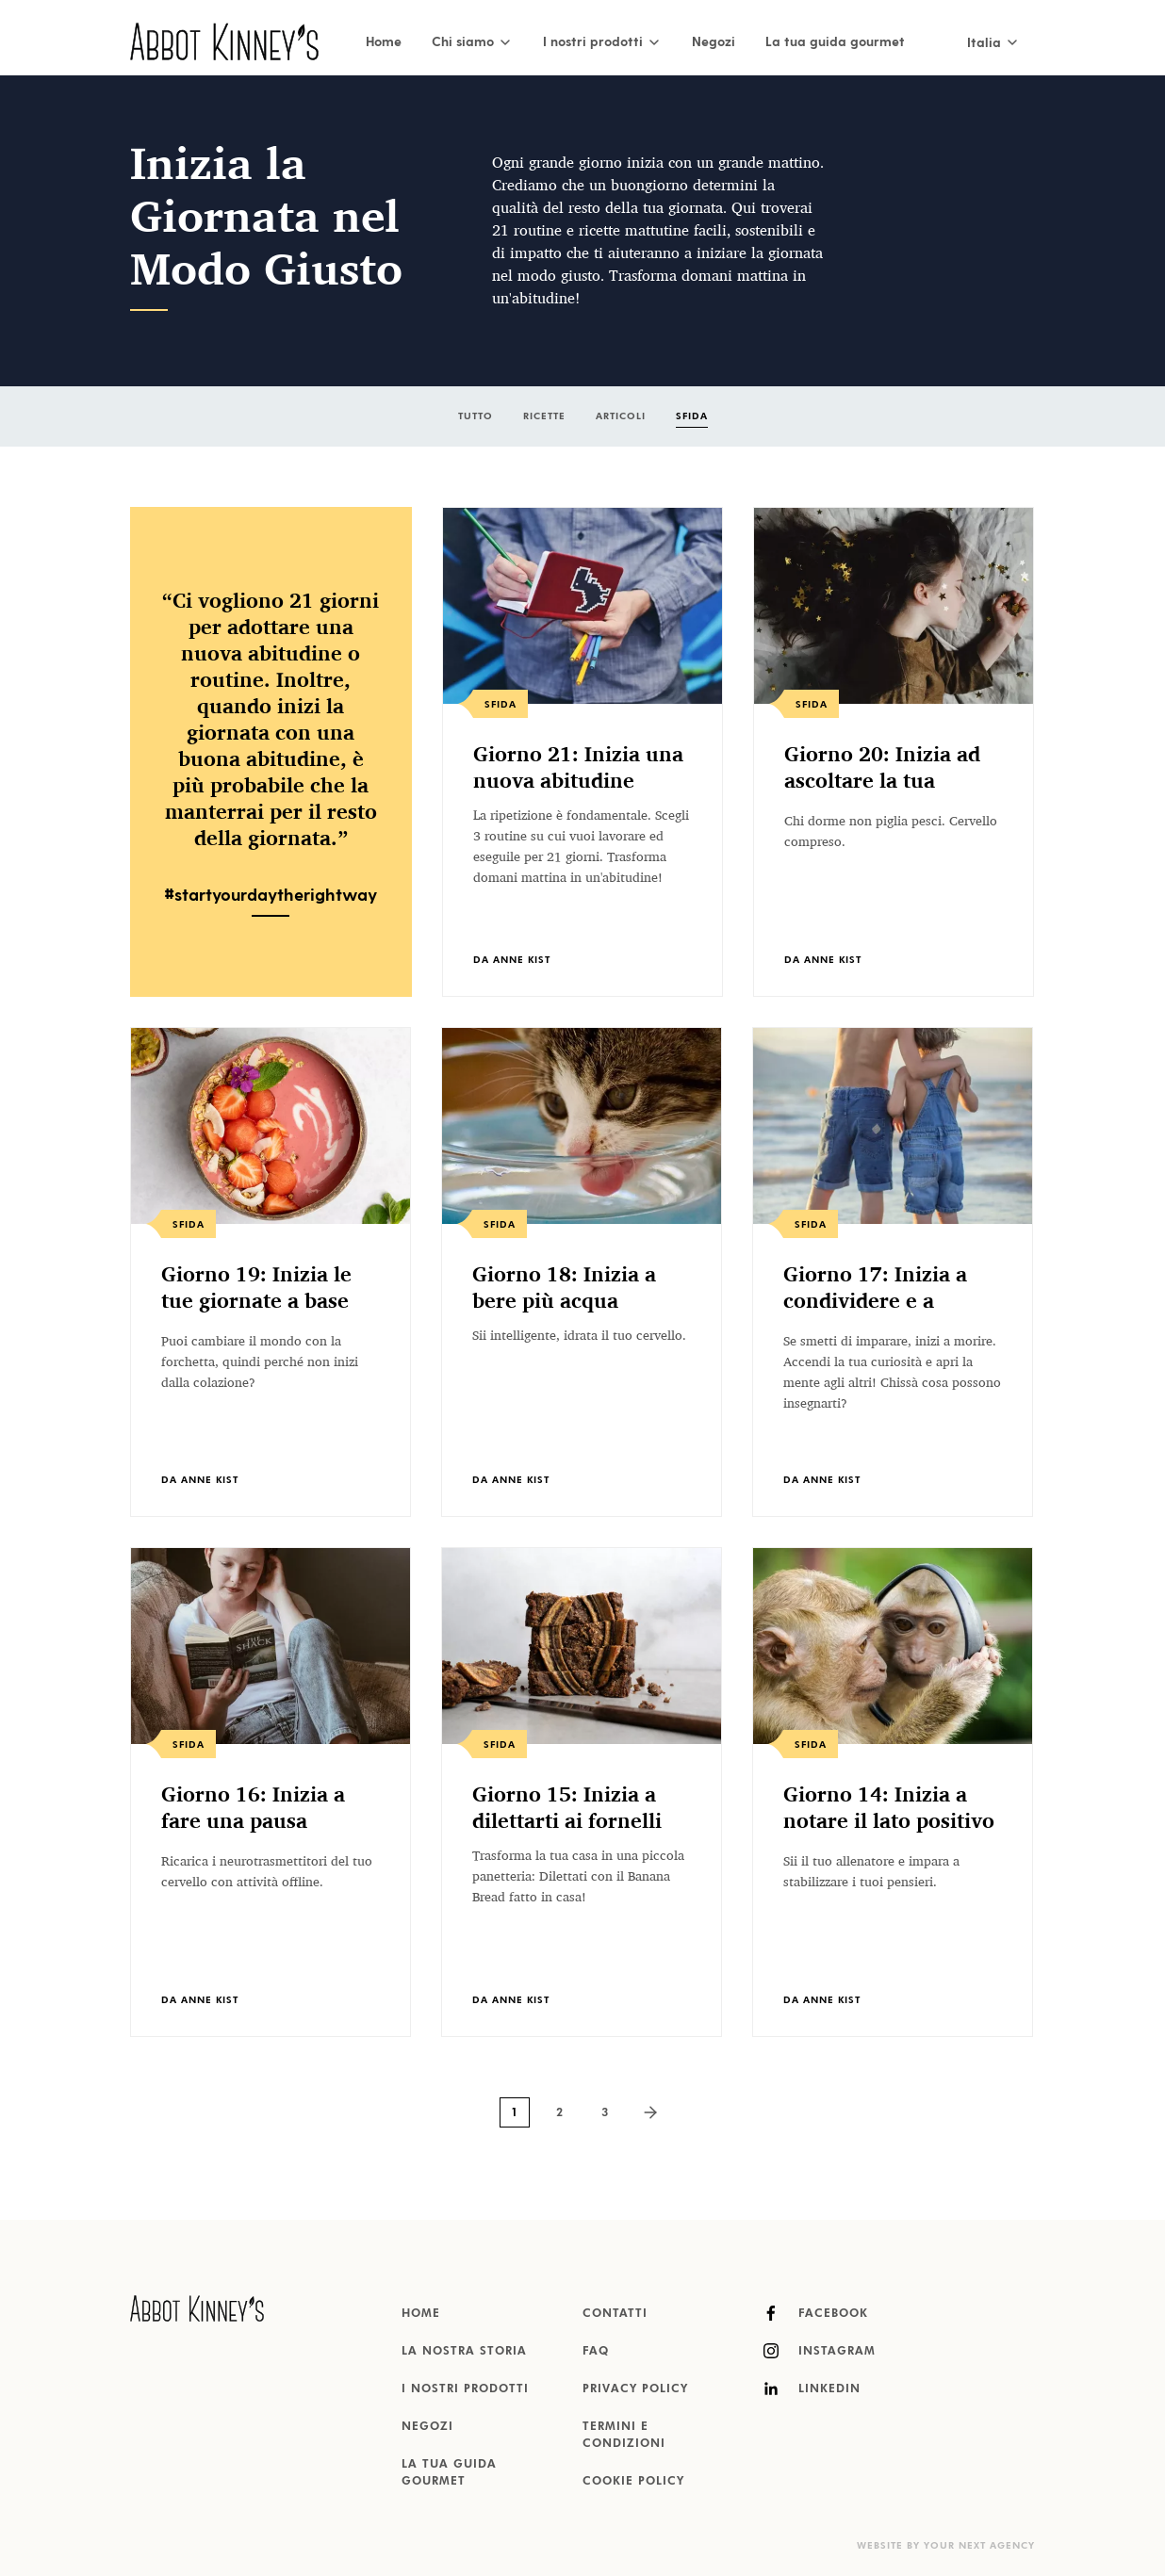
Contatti (615, 2314)
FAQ (595, 2351)
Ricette (544, 416)
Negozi (713, 41)
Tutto (475, 416)
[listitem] (582, 752)
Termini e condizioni (623, 2435)
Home (384, 41)
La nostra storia (464, 2351)
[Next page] (650, 2112)
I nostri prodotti (465, 2389)
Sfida (692, 416)
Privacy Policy (635, 2389)
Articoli (621, 416)
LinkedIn (812, 2388)
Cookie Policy (633, 2481)
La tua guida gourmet (835, 41)
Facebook (815, 2313)
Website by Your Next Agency (946, 2546)
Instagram (819, 2350)
